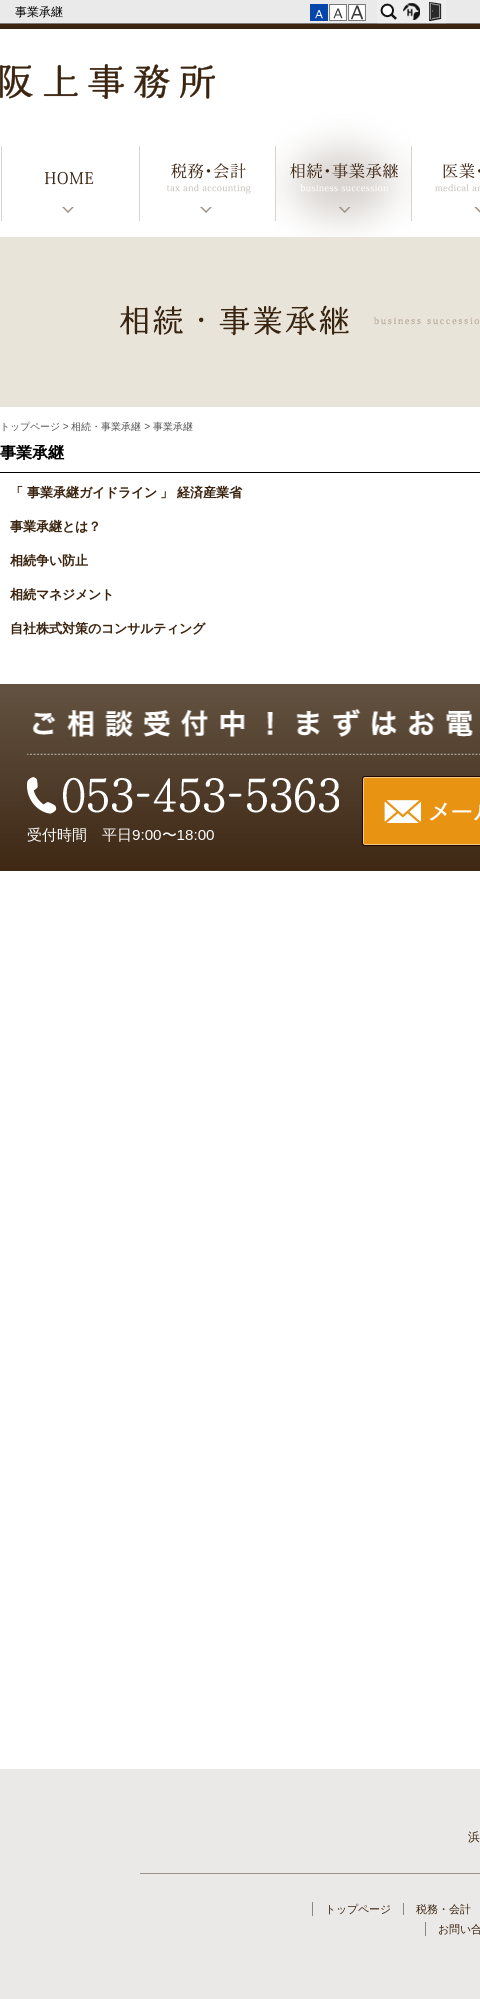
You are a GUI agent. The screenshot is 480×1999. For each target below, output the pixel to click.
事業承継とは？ (55, 527)
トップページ (70, 186)
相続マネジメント (62, 595)
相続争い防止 (49, 561)
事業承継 (40, 12)
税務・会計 (207, 186)
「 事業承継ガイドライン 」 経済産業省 (126, 493)
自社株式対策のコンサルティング (107, 629)
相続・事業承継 (343, 186)
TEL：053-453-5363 (184, 797)
